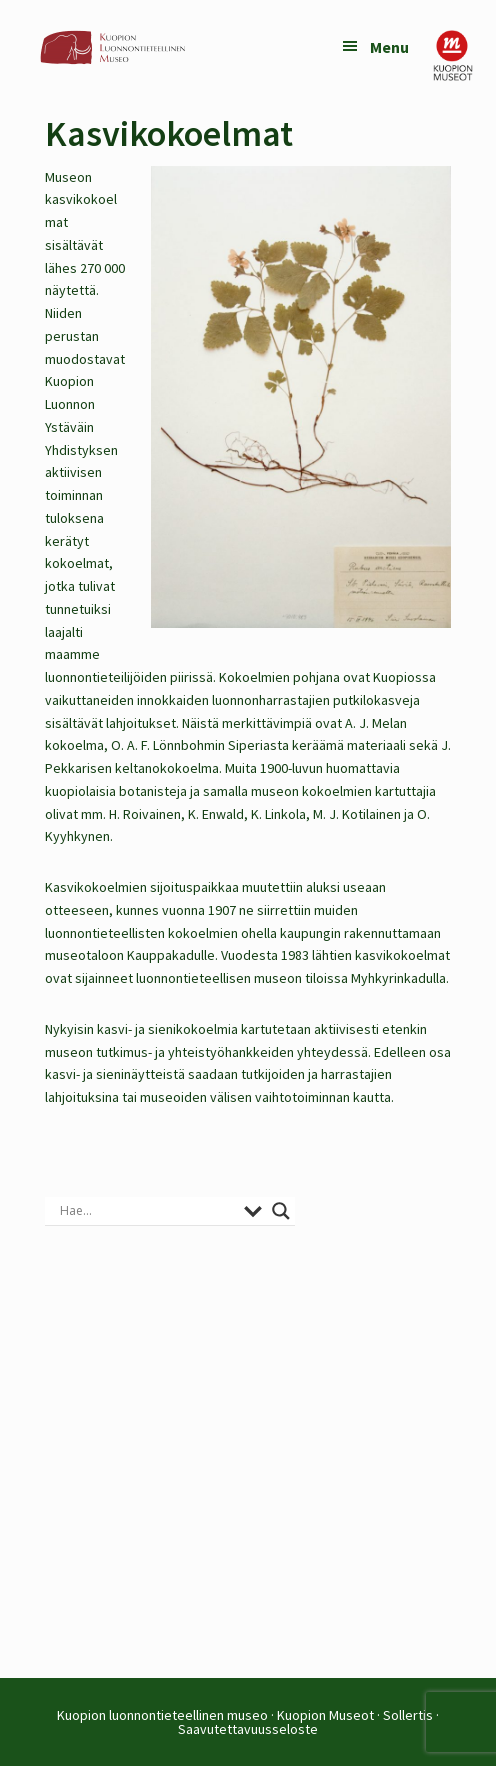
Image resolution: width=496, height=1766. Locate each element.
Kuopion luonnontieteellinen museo (162, 1715)
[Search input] (147, 1211)
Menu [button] (389, 47)
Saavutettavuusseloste (248, 1729)
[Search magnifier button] (281, 1211)
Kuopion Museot (325, 1715)
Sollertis (408, 1715)
